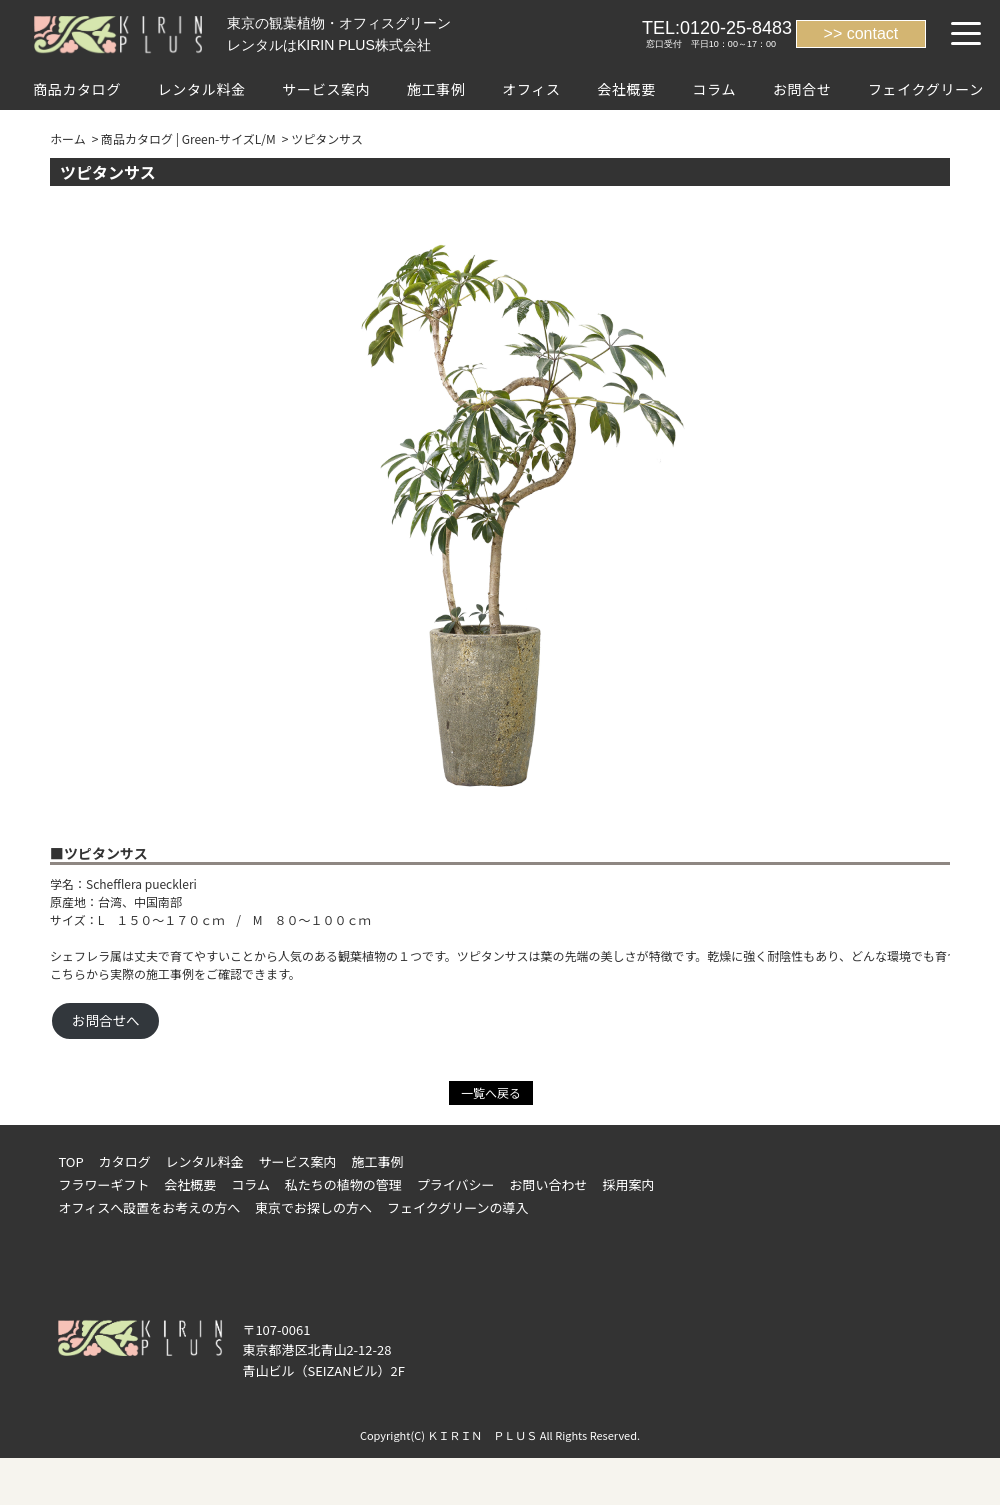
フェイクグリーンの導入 (458, 1207)
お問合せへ (106, 1020)
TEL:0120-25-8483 (717, 28)
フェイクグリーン (926, 89)
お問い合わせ (549, 1184)
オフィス (531, 89)
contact (873, 33)
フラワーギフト (103, 1184)
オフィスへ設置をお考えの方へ (149, 1207)
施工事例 (436, 89)
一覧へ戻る (491, 1092)
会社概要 (626, 89)
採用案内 (628, 1184)
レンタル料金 (202, 89)
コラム (714, 89)
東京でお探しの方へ (313, 1207)
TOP (70, 1161)
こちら (68, 973)
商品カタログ (77, 89)
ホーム (68, 138)
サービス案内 (326, 89)
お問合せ (802, 89)
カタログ (125, 1161)
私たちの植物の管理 (343, 1184)
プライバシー (456, 1184)
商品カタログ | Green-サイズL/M (188, 138)
